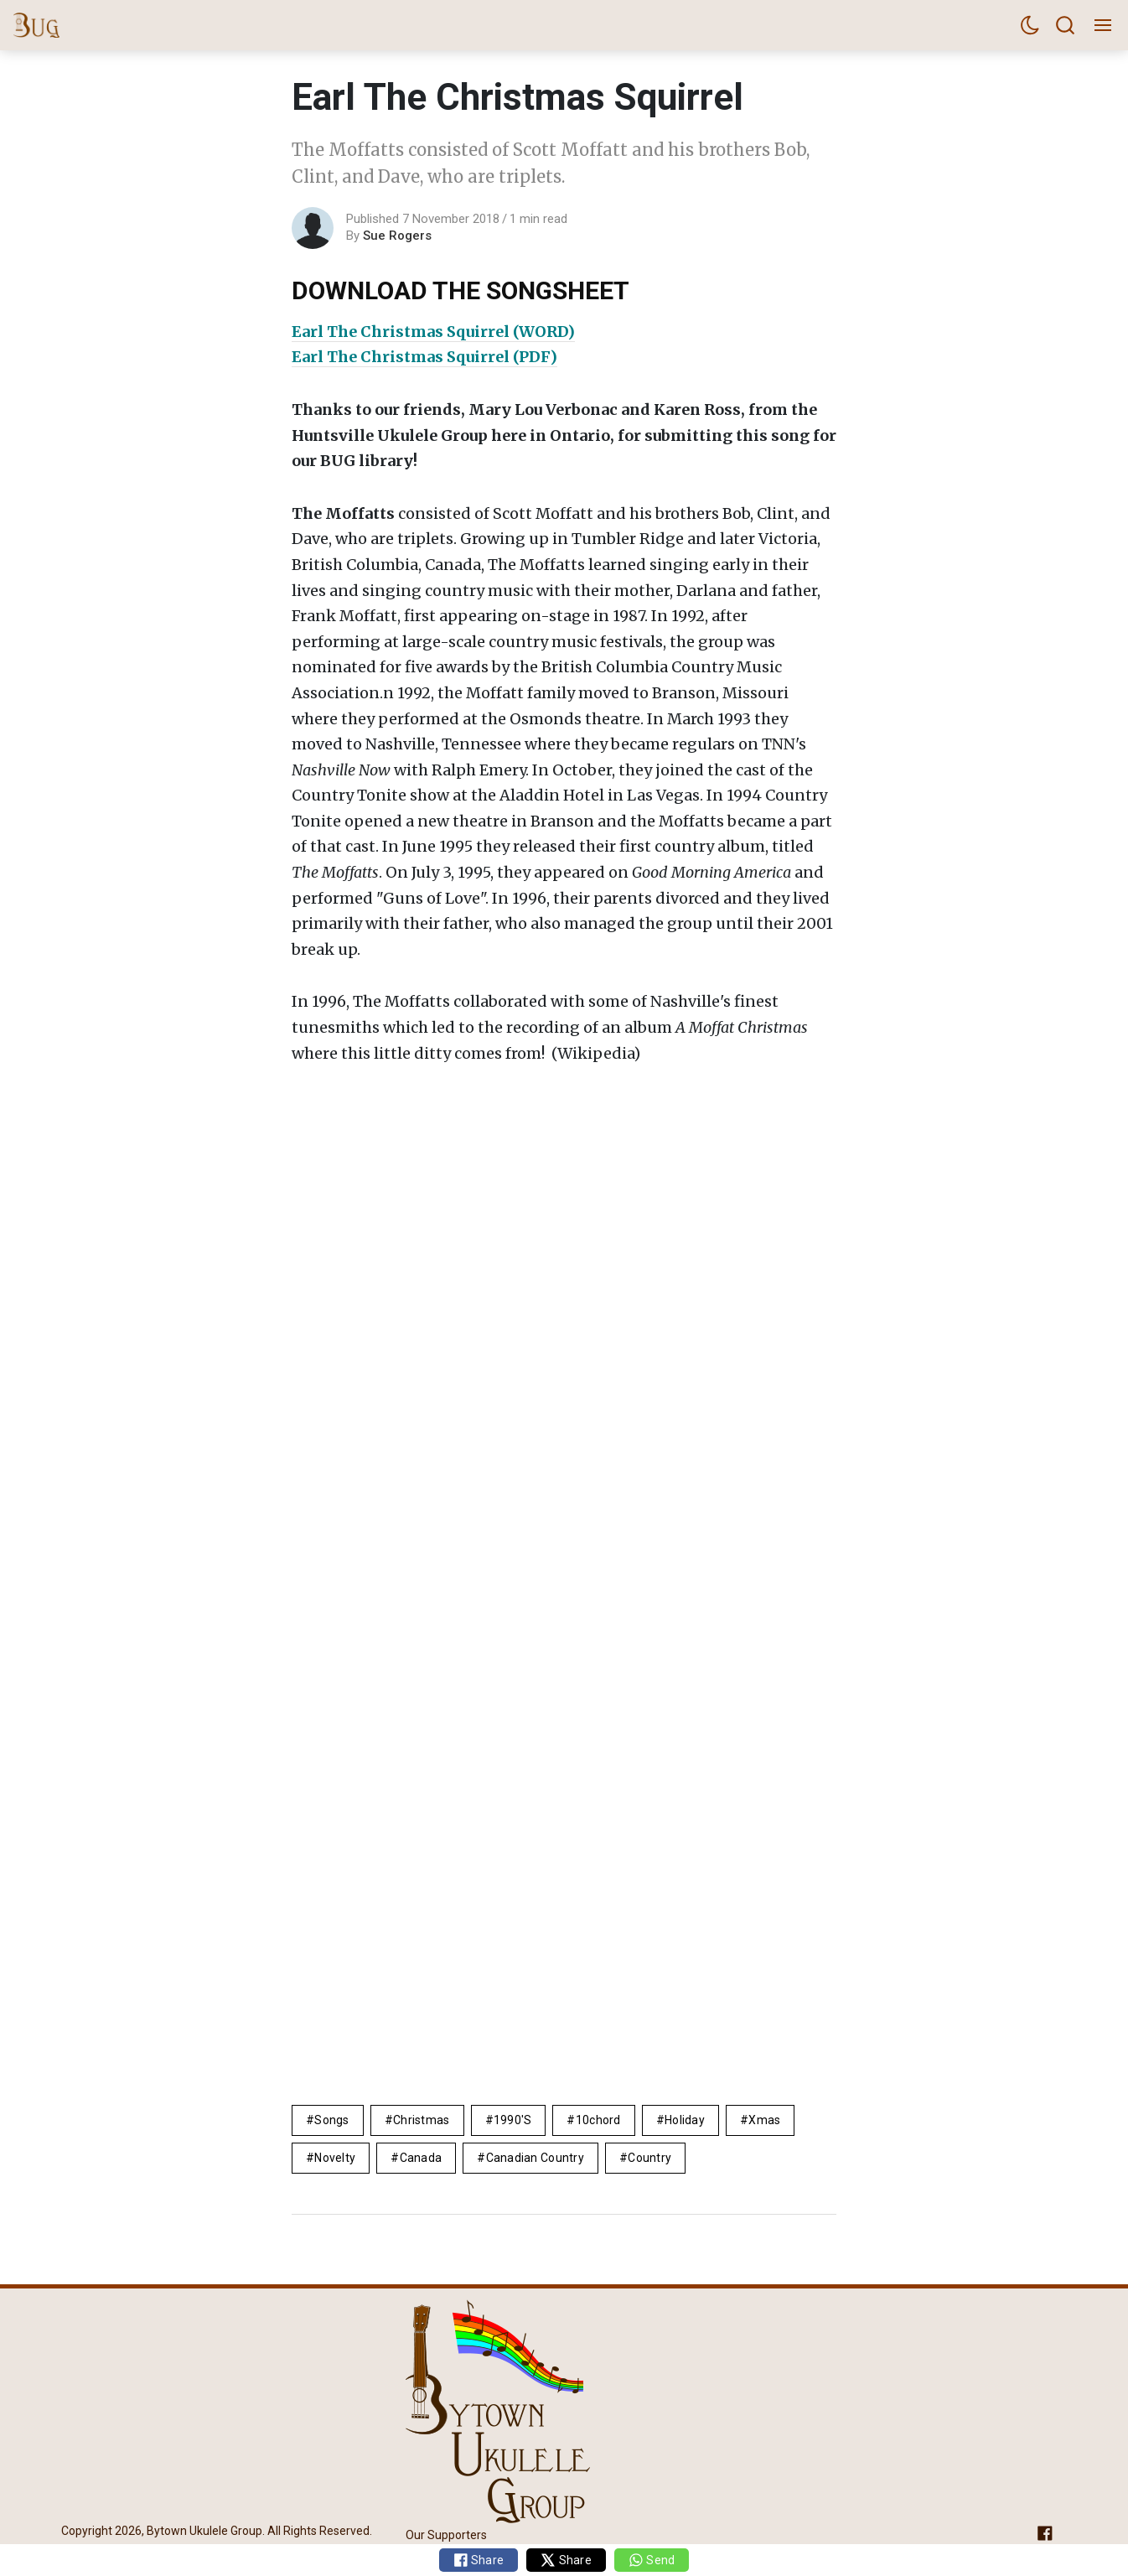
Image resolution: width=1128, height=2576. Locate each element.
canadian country (535, 2157)
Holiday (685, 2120)
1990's (513, 2120)
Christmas (421, 2120)
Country (649, 2157)
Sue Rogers (397, 235)
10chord (598, 2120)
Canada (421, 2157)
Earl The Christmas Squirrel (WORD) (433, 331)
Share (478, 2560)
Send (652, 2560)
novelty (334, 2157)
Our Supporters (446, 2535)
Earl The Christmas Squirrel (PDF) (424, 356)
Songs (331, 2120)
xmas (764, 2120)
